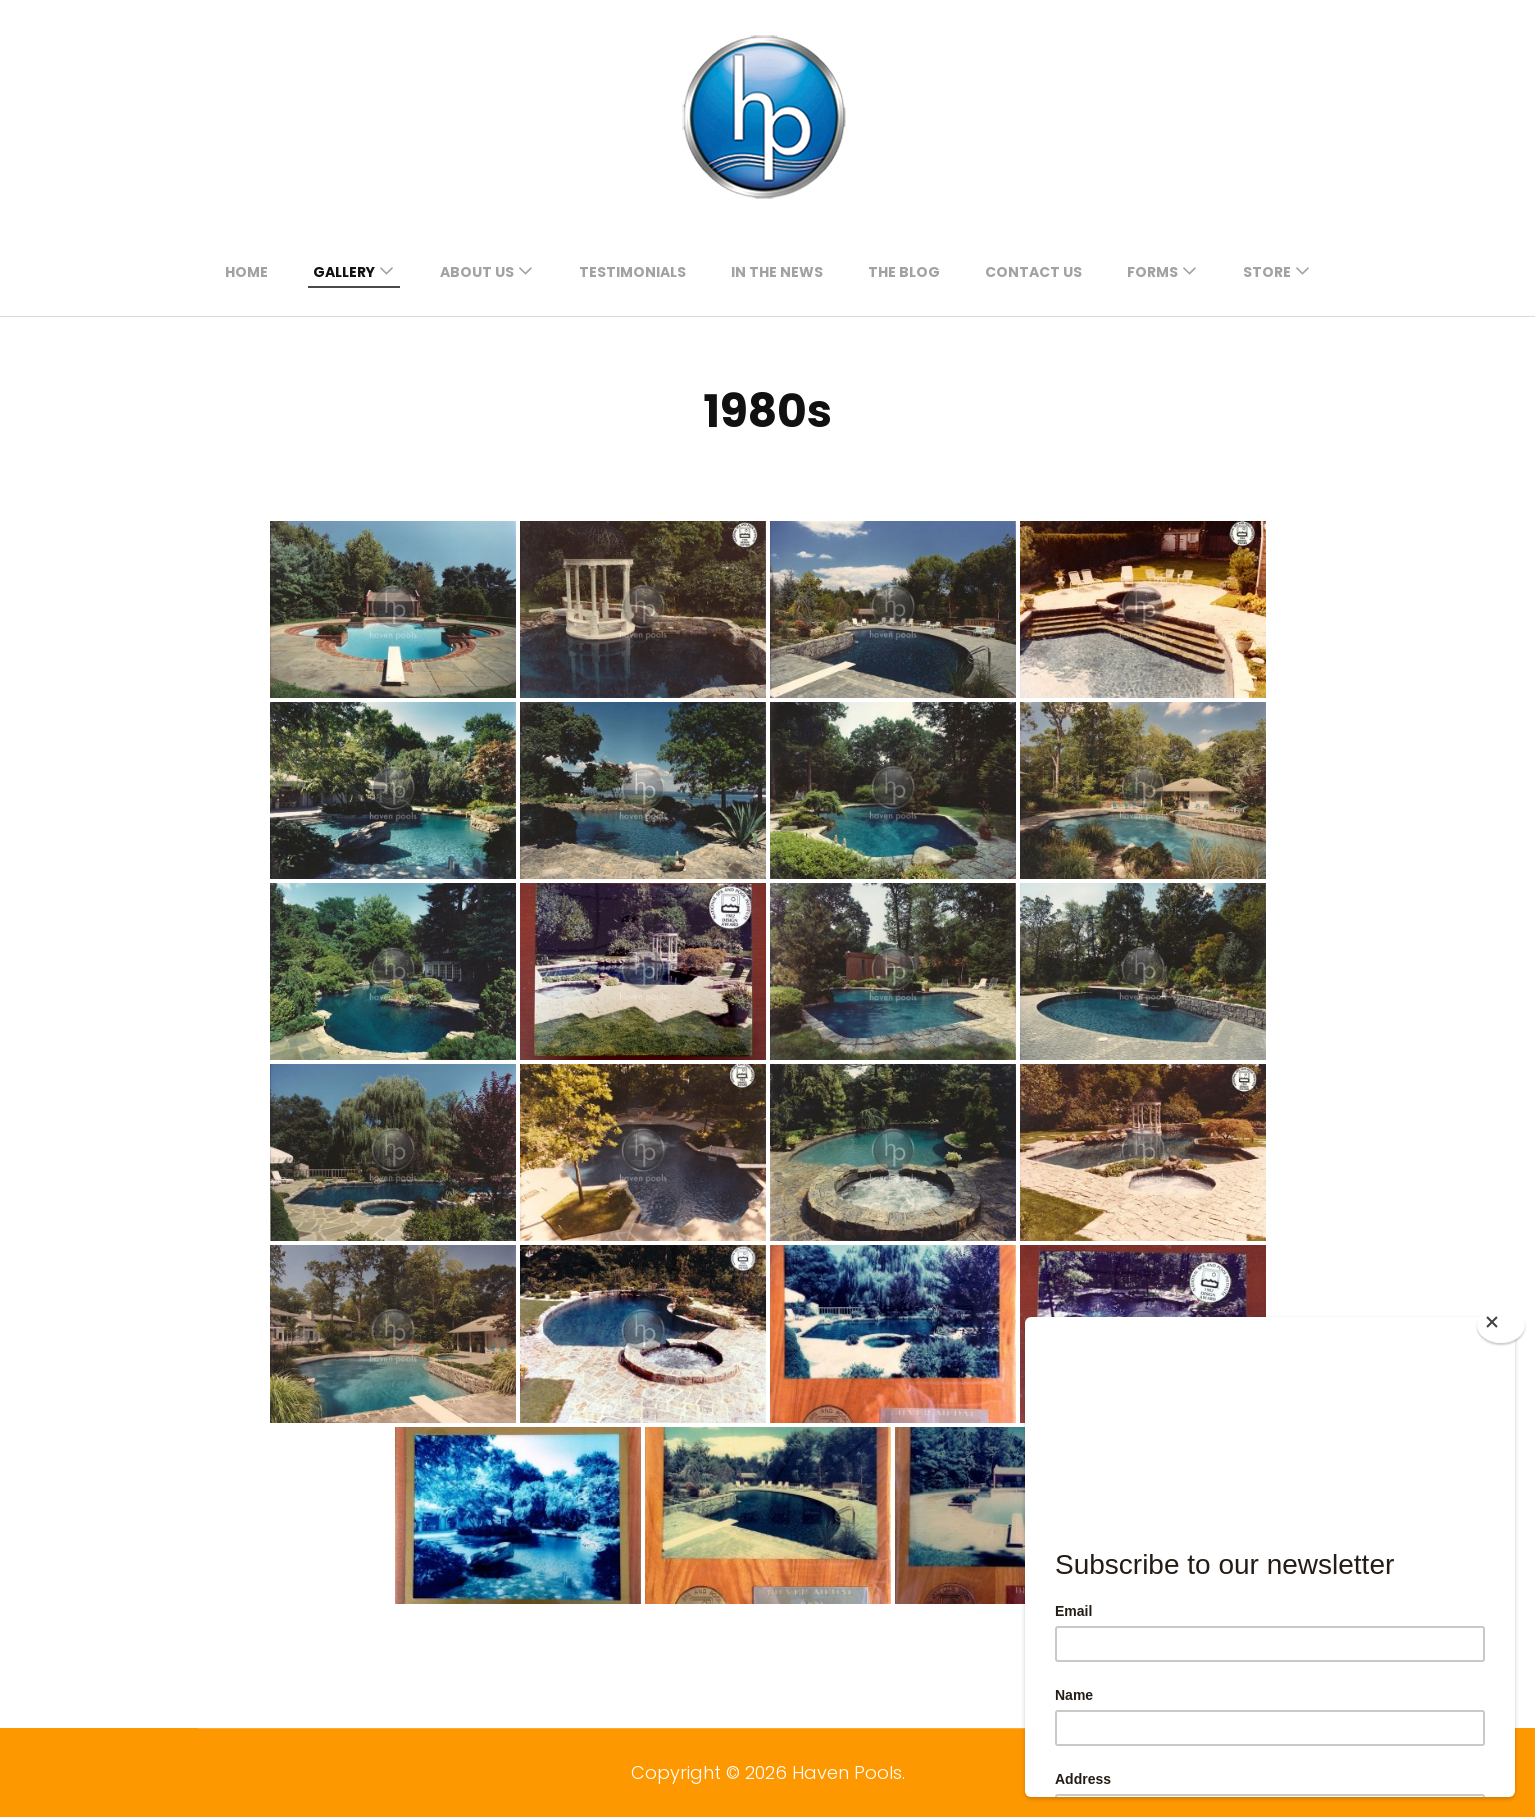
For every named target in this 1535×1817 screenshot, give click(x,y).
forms (1152, 272)
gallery (344, 272)
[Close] (1501, 1325)
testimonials (632, 272)
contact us (1033, 272)
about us (477, 272)
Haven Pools (847, 1772)
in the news (777, 272)
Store (1267, 272)
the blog (904, 272)
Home (246, 272)
